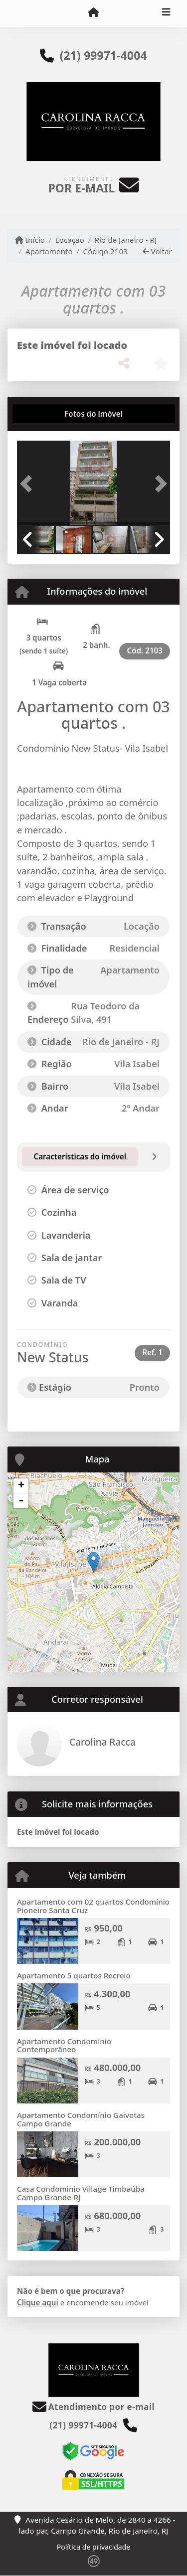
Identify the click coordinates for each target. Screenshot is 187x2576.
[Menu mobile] (93, 13)
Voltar (157, 251)
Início (30, 240)
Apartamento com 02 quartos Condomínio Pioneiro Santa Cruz (93, 1906)
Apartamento (49, 251)
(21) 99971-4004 (103, 55)
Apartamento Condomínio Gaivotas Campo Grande (81, 2119)
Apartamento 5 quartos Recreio (74, 1975)
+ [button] (21, 1485)
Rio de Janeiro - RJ (126, 240)
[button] (28, 484)
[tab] (49, 413)
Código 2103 (105, 251)
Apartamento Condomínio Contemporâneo (64, 2045)
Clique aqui (37, 2302)
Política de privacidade (93, 2547)
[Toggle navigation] (166, 13)
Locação (69, 240)
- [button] (20, 1500)
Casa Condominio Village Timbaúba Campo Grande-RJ (81, 2193)
